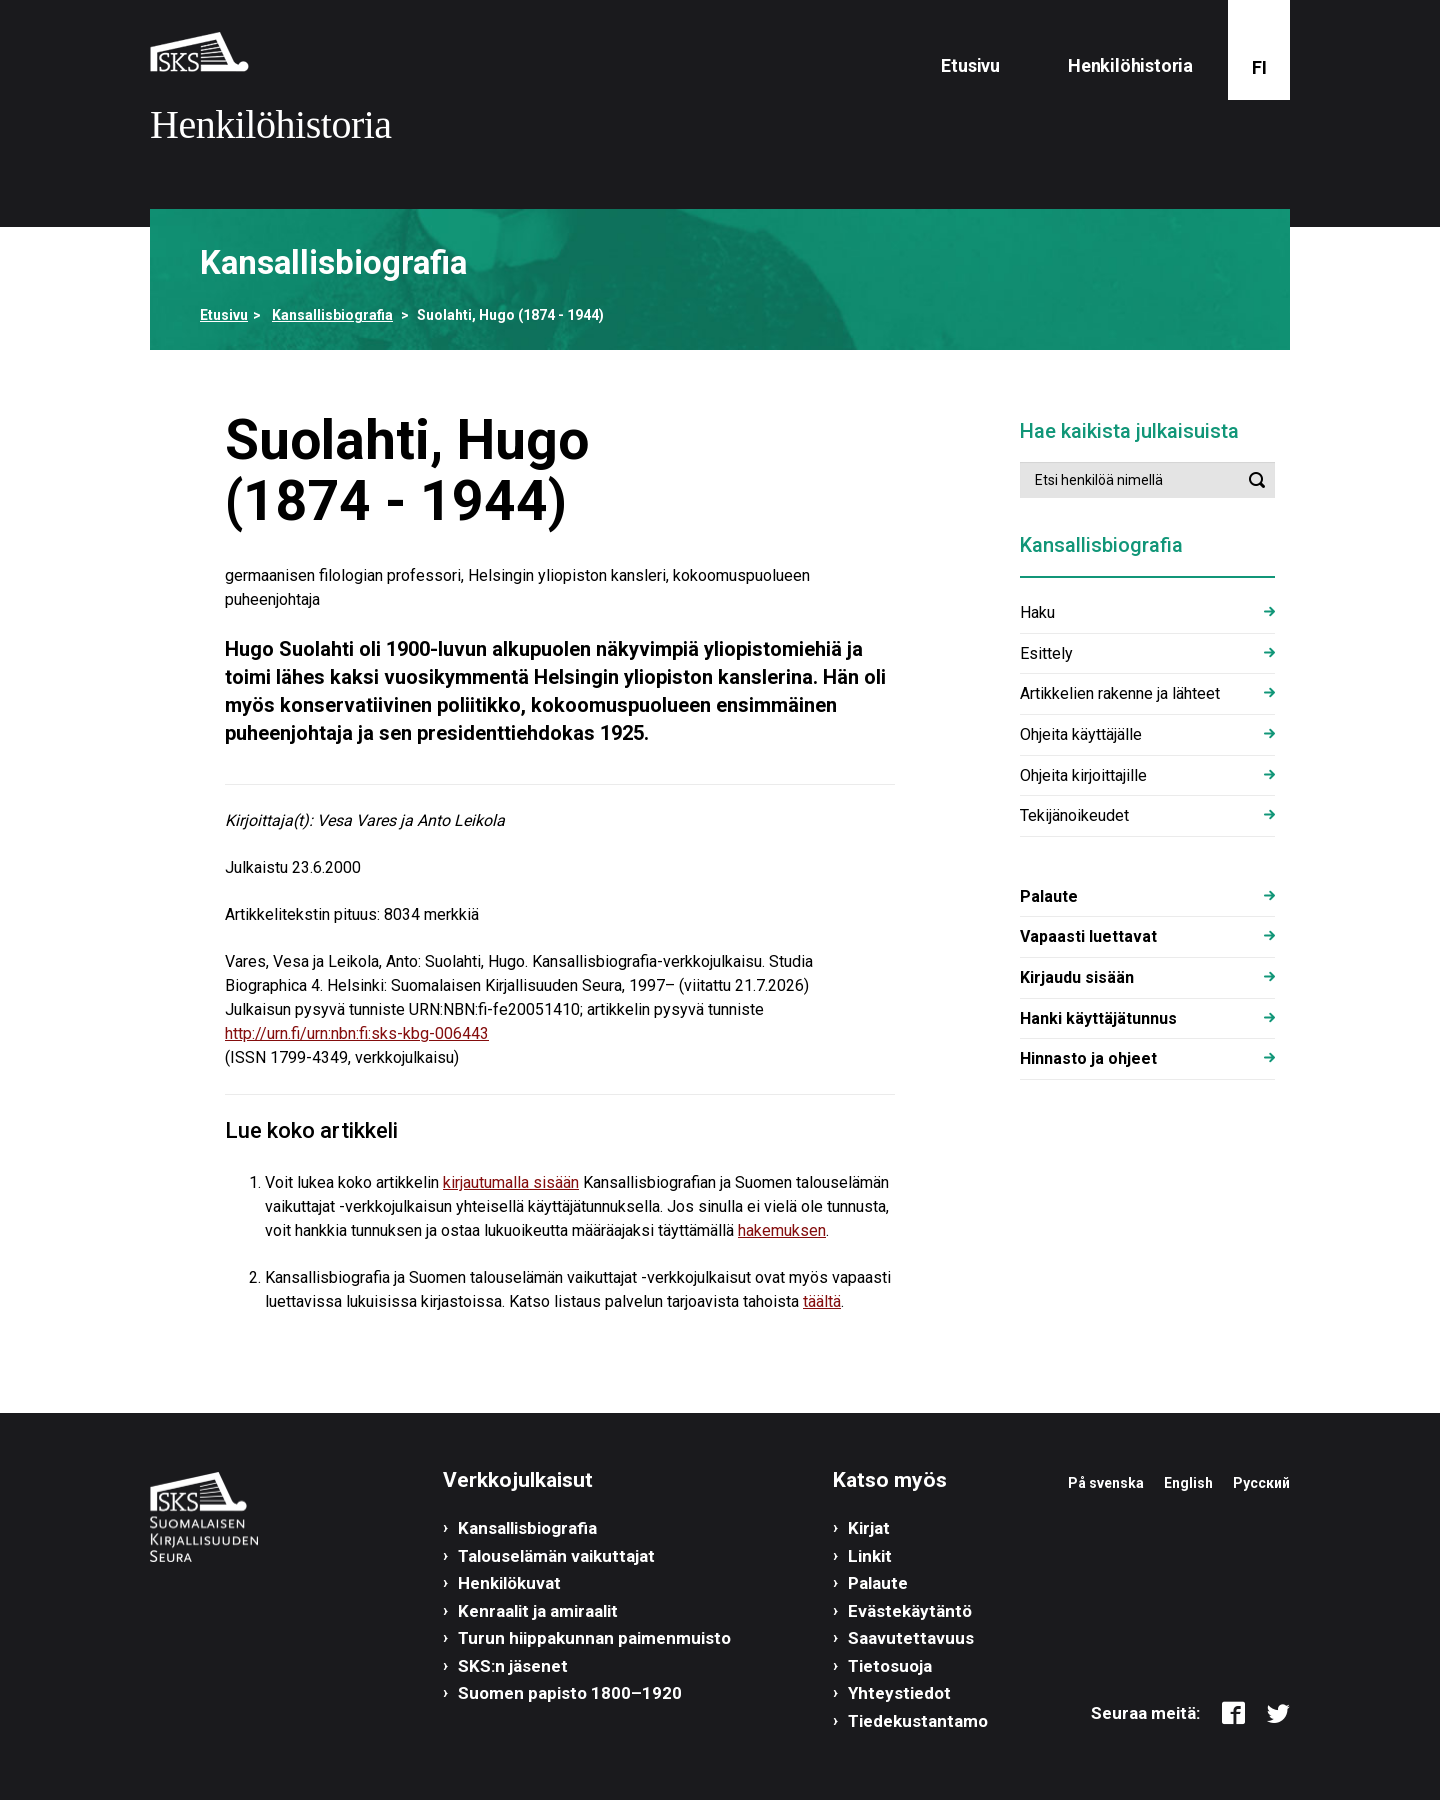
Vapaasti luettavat (1088, 936)
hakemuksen (782, 1230)
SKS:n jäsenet (513, 1666)
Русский (1261, 1483)
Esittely (1046, 653)
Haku (1037, 612)
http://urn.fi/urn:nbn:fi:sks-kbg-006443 (357, 1033)
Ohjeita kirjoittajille (1083, 775)
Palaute (1049, 896)
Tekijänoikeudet (1074, 815)
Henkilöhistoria (1130, 65)
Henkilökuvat (509, 1583)
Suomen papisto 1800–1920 (570, 1693)
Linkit (870, 1556)
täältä (822, 1301)
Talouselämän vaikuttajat (556, 1556)
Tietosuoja (890, 1666)
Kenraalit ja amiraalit (538, 1611)
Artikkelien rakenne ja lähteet (1120, 693)
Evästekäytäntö (910, 1611)
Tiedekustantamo (918, 1721)
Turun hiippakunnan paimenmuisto (594, 1638)
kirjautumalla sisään (511, 1182)
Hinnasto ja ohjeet (1088, 1058)
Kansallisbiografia (332, 315)
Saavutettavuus (911, 1638)
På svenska (1106, 1483)
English (1188, 1483)
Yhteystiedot (899, 1693)
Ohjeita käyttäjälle (1081, 734)
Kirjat (869, 1528)
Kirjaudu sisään (1077, 977)
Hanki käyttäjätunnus (1098, 1018)
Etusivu (970, 65)
